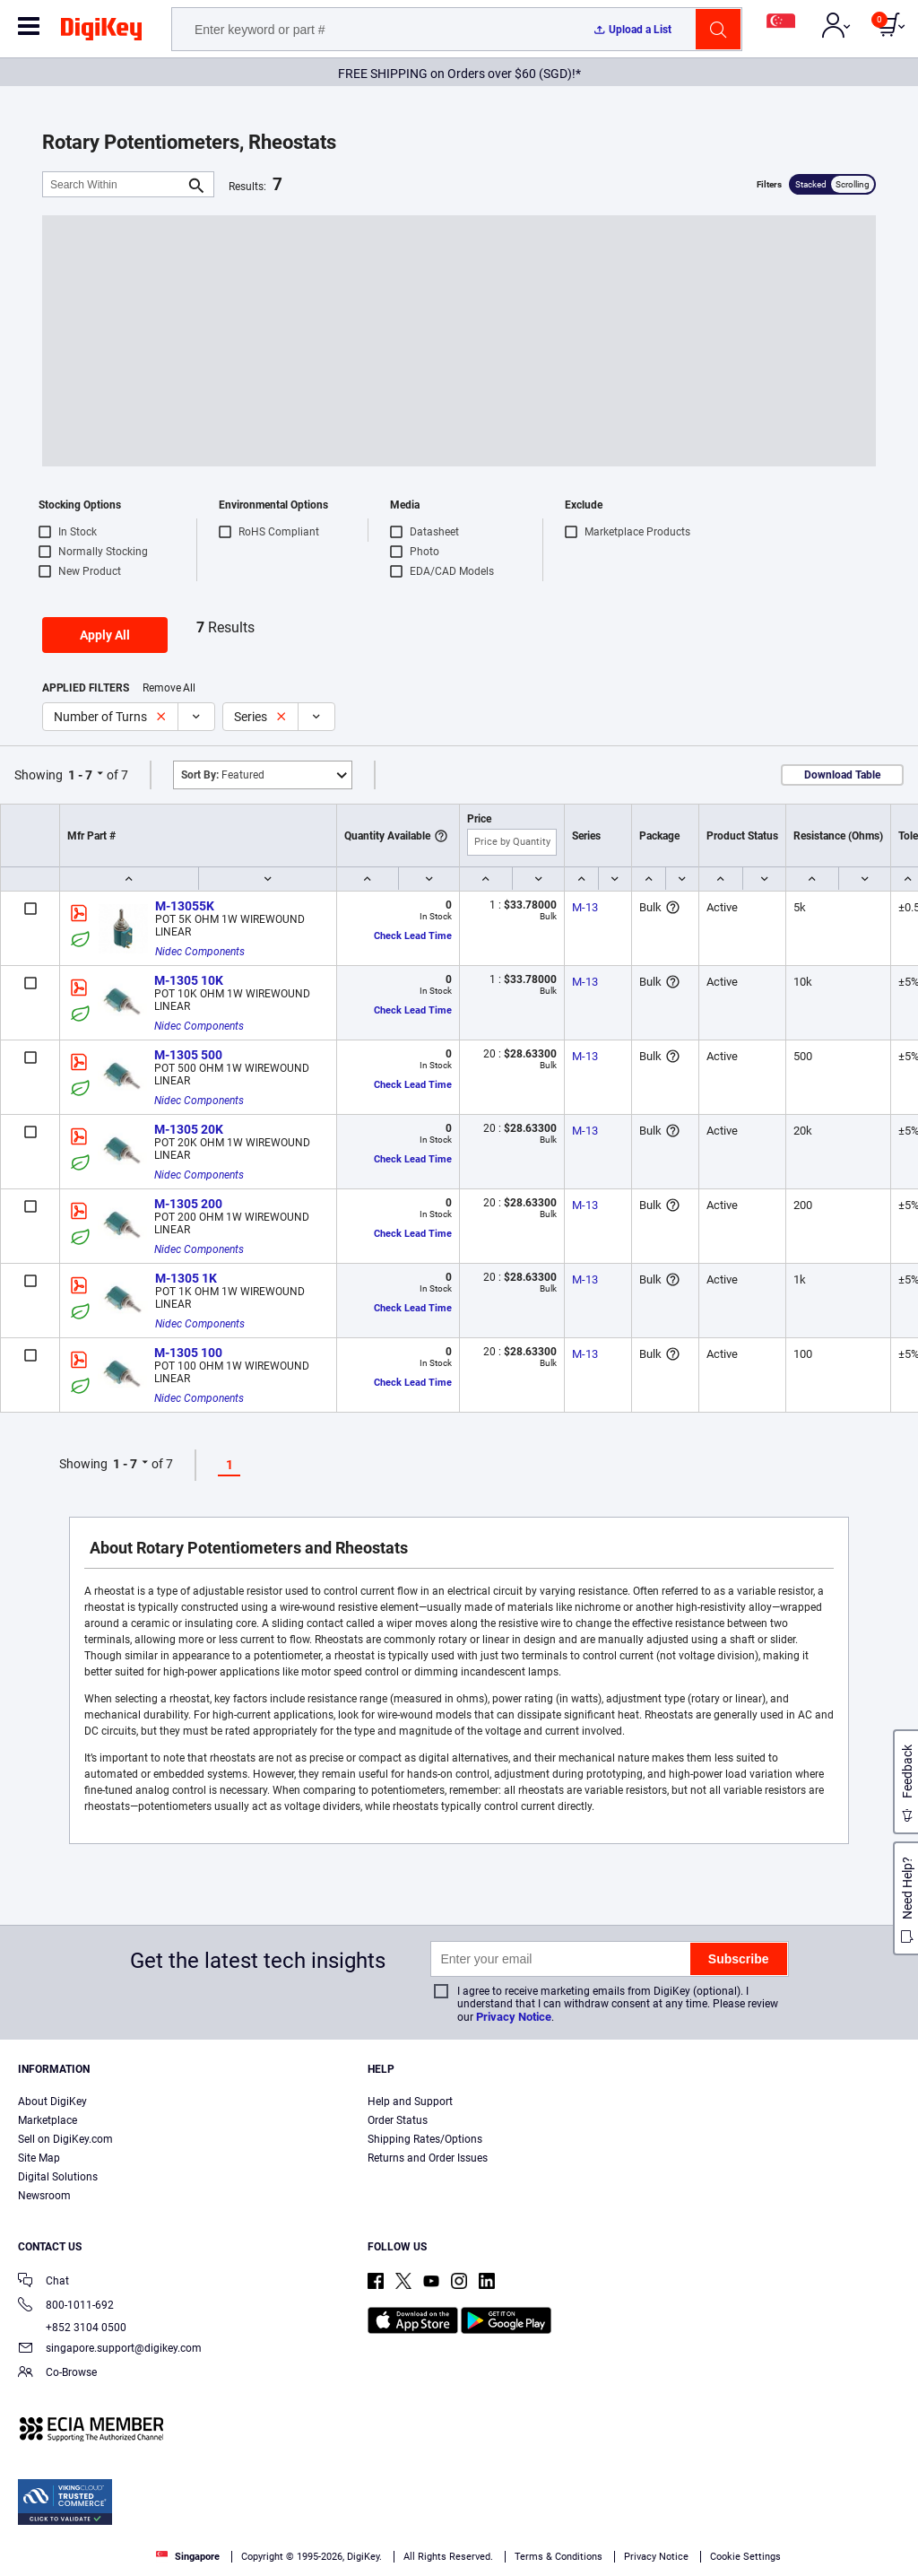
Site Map (39, 2158)
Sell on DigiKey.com (65, 2139)
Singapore (188, 2557)
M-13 (585, 907)
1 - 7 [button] (80, 775)
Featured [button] (222, 775)
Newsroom (44, 2195)
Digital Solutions (58, 2177)
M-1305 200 (188, 1204)
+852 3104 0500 (72, 2327)
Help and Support (410, 2101)
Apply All (105, 635)
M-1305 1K (186, 1278)
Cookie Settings (745, 2557)
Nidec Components (200, 951)
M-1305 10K (188, 980)
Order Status (398, 2120)
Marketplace (47, 2120)
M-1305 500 (188, 1055)
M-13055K (184, 906)
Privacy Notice (513, 2016)
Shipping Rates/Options (425, 2139)
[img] (101, 32)
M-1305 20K (188, 1129)
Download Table (842, 775)
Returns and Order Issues (428, 2158)
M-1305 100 (188, 1352)
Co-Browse (57, 2373)
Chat (43, 2282)
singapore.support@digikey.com (110, 2349)
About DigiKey (52, 2101)
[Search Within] (114, 184)
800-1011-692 (66, 2306)
